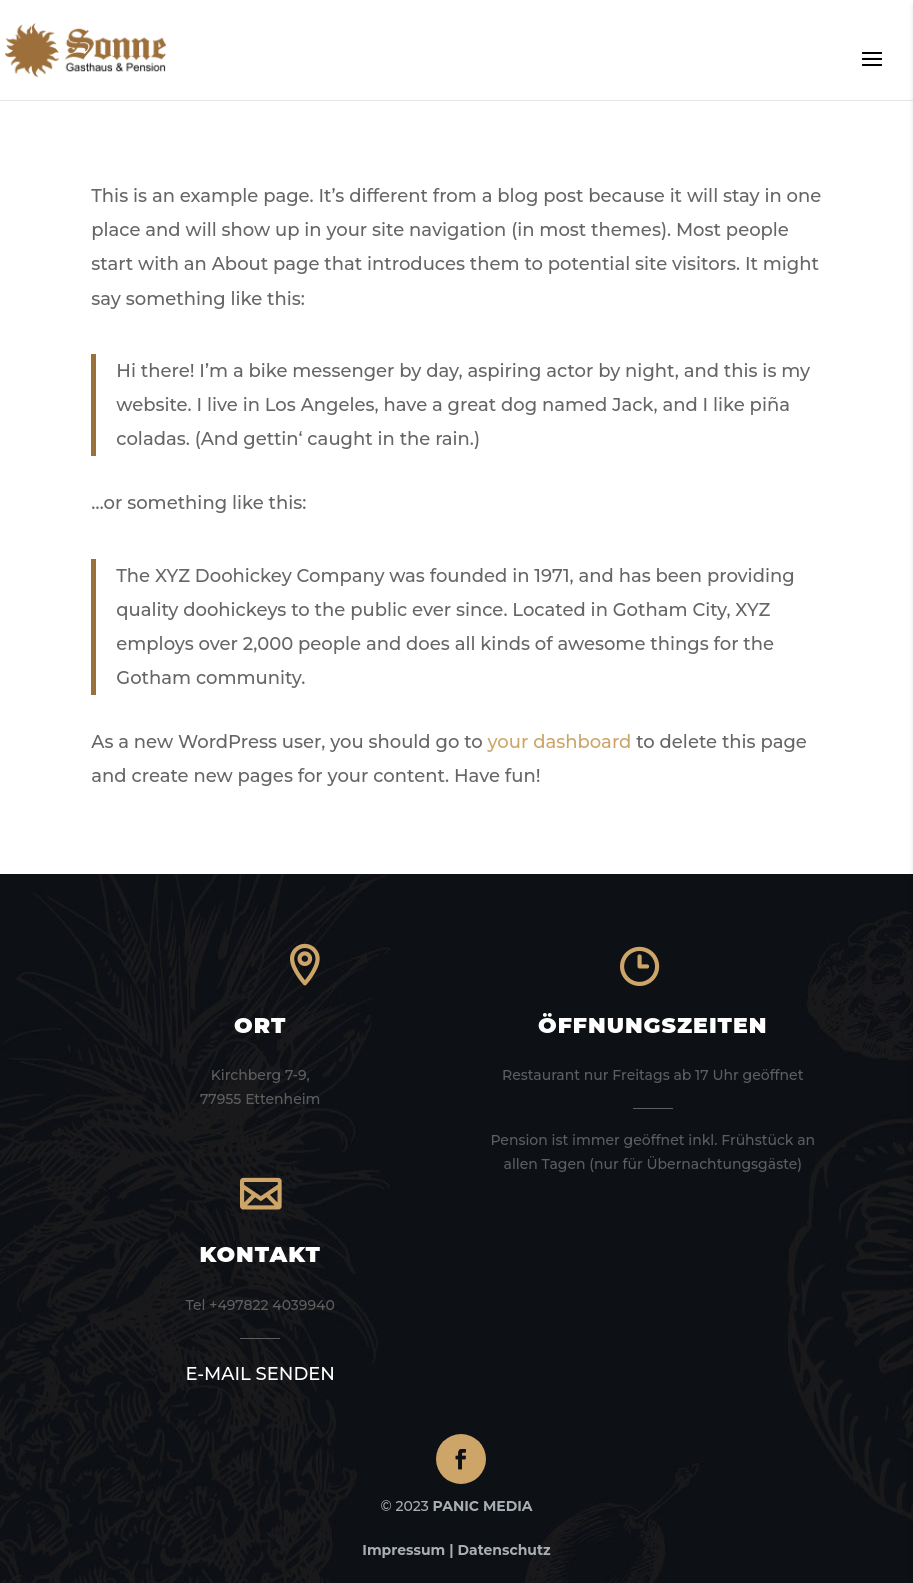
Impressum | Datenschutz (456, 1550)
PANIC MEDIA (483, 1506)
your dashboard (560, 742)
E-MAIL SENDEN (259, 1374)
